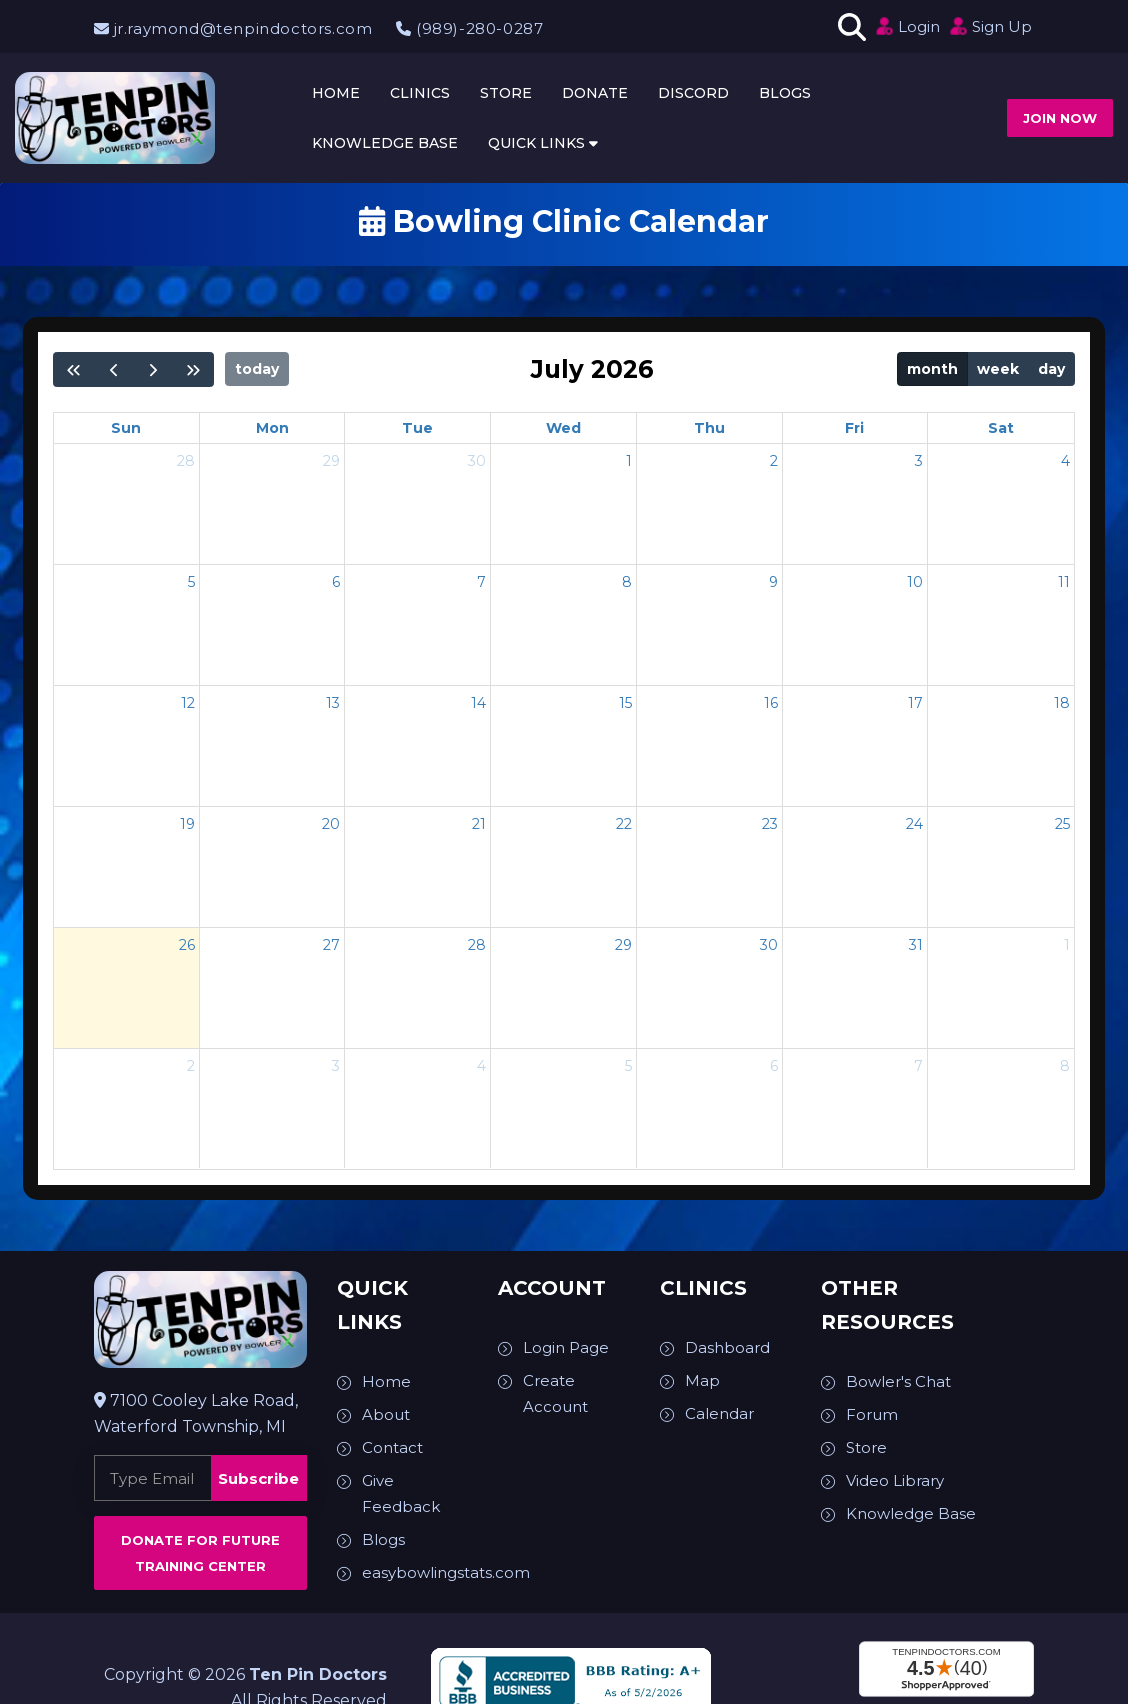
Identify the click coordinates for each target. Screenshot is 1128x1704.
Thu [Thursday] (709, 428)
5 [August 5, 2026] (628, 1066)
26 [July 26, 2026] (187, 945)
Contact (392, 1447)
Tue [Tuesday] (417, 428)
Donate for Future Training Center (200, 1553)
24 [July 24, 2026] (914, 824)
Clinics (420, 93)
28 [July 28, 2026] (477, 945)
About (386, 1414)
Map (702, 1380)
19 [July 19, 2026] (187, 824)
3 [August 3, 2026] (336, 1066)
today (257, 369)
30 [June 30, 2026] (477, 461)
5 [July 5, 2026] (191, 582)
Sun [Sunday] (126, 428)
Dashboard (727, 1347)
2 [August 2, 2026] (191, 1066)
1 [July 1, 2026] (629, 461)
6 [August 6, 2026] (774, 1066)
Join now (1060, 118)
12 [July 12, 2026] (188, 703)
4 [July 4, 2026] (1065, 461)
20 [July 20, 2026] (331, 824)
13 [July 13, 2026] (333, 703)
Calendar (719, 1413)
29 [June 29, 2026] (331, 461)
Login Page (566, 1347)
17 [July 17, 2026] (915, 703)
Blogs (785, 93)
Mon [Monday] (272, 428)
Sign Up (990, 26)
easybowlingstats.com (446, 1572)
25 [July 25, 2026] (1062, 824)
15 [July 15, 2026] (625, 703)
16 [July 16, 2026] (771, 703)
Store (506, 93)
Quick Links (543, 143)
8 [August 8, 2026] (1065, 1066)
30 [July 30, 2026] (769, 945)
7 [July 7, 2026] (481, 582)
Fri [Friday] (854, 428)
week (998, 369)
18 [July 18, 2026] (1062, 703)
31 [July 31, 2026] (916, 945)
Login (907, 26)
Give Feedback (401, 1493)
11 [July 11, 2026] (1064, 582)
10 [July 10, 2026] (915, 582)
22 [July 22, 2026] (624, 824)
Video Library (895, 1480)
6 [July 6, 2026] (336, 582)
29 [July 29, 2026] (623, 945)
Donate (595, 93)
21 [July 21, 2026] (479, 824)
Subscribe (258, 1478)
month (932, 369)
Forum (872, 1414)
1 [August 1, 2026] (1067, 945)
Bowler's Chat (898, 1381)
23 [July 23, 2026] (770, 824)
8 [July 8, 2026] (627, 582)
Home (336, 93)
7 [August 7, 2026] (918, 1066)
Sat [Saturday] (1001, 428)
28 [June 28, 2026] (186, 461)
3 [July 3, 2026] (919, 461)
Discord (693, 93)
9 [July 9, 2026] (773, 582)
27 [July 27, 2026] (331, 945)
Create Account (555, 1393)
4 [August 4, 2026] (481, 1066)
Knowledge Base (385, 143)
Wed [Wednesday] (563, 428)
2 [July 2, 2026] (774, 461)
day (1051, 369)
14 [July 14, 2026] (478, 703)
